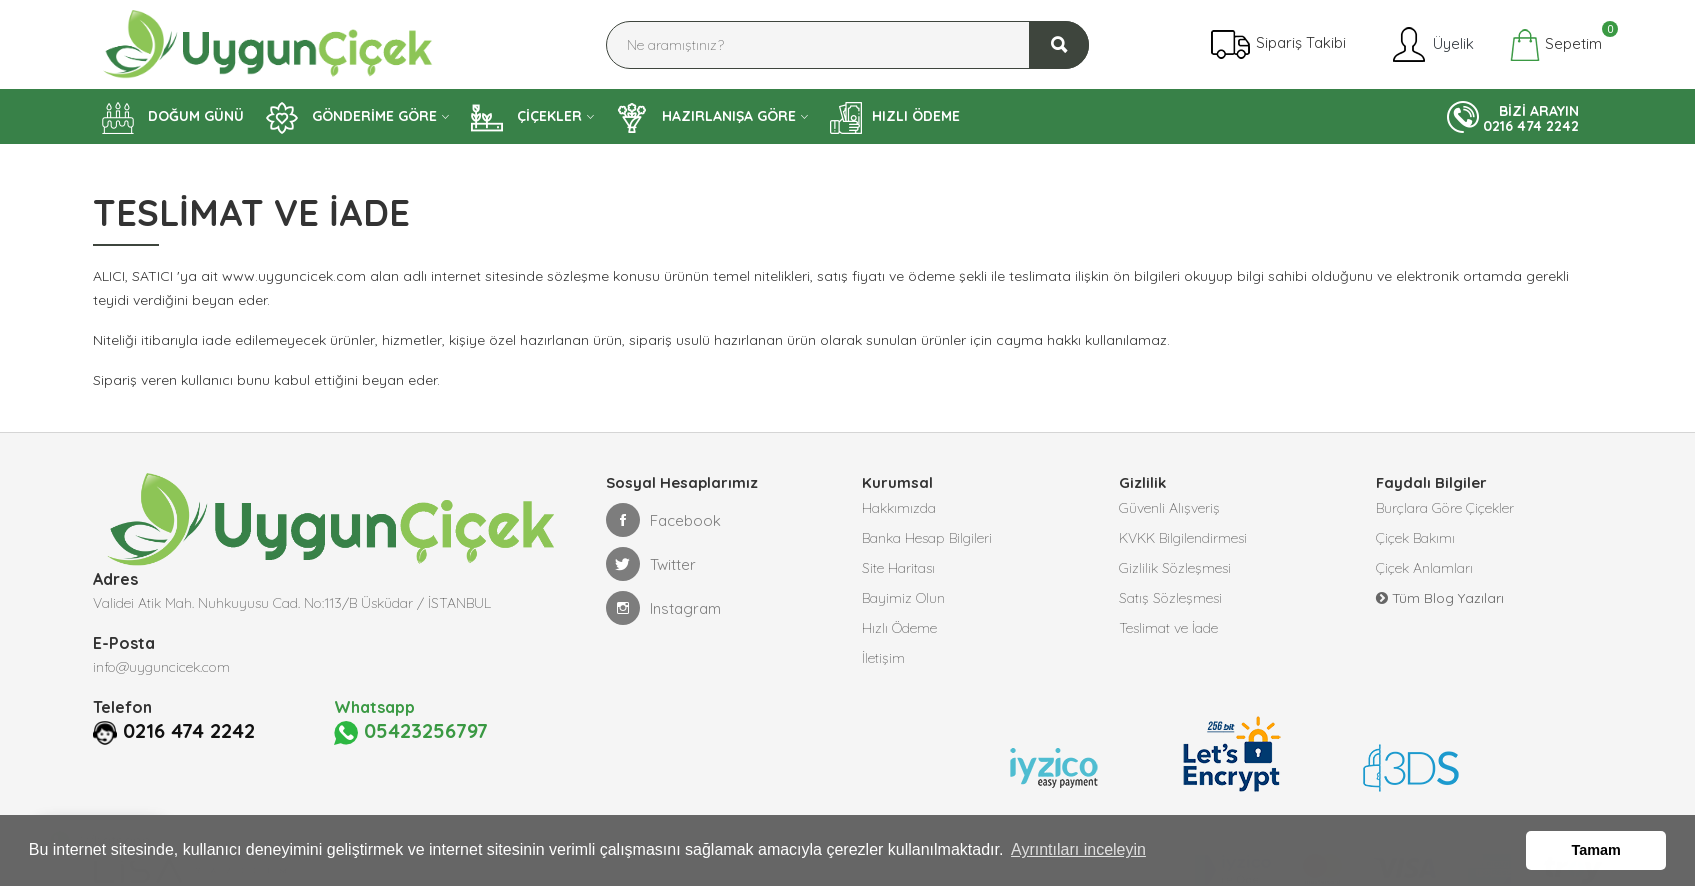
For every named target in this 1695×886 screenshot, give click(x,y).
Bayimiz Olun (903, 598)
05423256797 (411, 732)
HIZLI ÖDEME (895, 118)
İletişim (883, 658)
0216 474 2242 (189, 731)
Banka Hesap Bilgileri (927, 538)
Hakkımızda (899, 508)
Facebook (663, 520)
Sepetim (1555, 45)
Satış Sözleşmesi (1170, 598)
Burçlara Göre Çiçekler (1445, 508)
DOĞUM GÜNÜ (173, 118)
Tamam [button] (1596, 850)
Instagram (663, 608)
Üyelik (1431, 45)
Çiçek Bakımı (1415, 538)
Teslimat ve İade (1168, 628)
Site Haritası (898, 568)
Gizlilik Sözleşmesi (1175, 568)
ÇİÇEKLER (526, 118)
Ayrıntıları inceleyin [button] (1078, 849)
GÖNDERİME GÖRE (351, 118)
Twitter (651, 564)
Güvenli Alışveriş (1169, 508)
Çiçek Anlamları (1424, 568)
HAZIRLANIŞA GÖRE (706, 118)
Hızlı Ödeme (899, 628)
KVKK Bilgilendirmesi (1183, 538)
